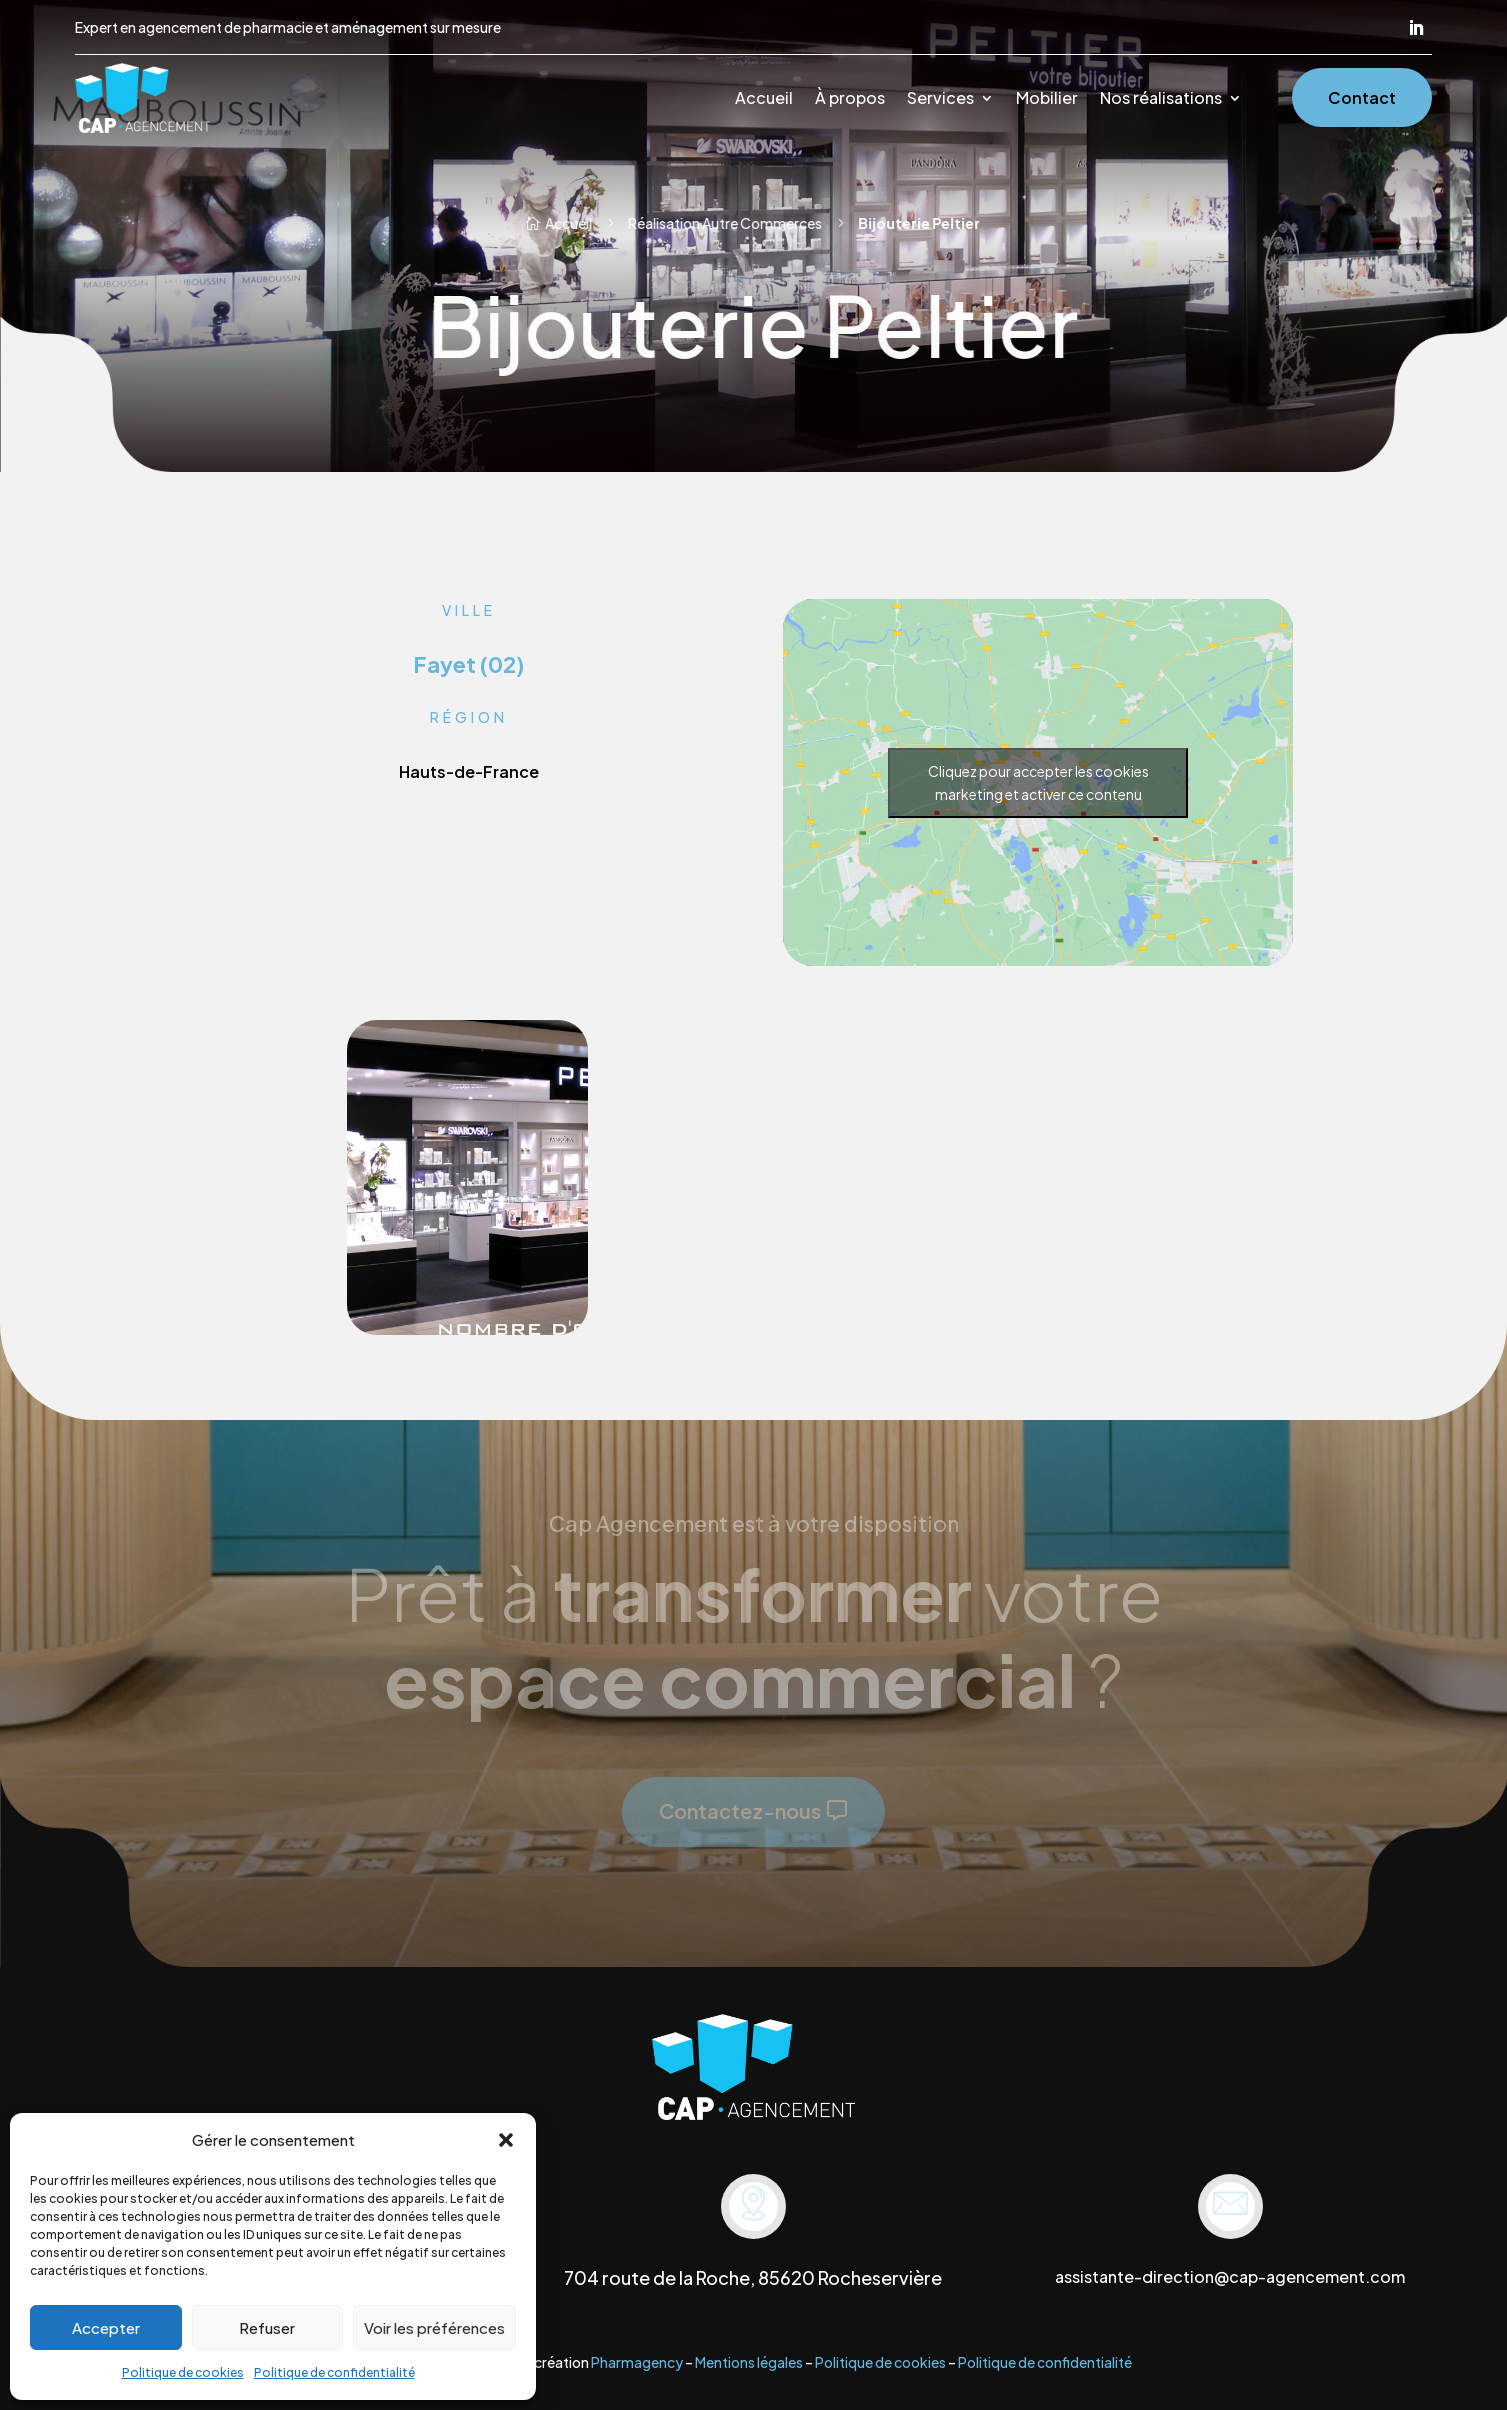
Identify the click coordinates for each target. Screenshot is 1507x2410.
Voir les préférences (434, 2327)
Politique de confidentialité (334, 2372)
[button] (506, 2140)
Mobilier (1047, 99)
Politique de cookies (183, 2372)
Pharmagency (637, 2362)
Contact (1362, 97)
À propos (850, 99)
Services (940, 99)
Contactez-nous (740, 1810)
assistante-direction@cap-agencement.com (1230, 2276)
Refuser (267, 2327)
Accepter (106, 2327)
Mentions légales (749, 2362)
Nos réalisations (1161, 99)
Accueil (764, 99)
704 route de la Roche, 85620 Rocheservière (753, 2277)
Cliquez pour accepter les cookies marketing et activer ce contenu (1038, 782)
